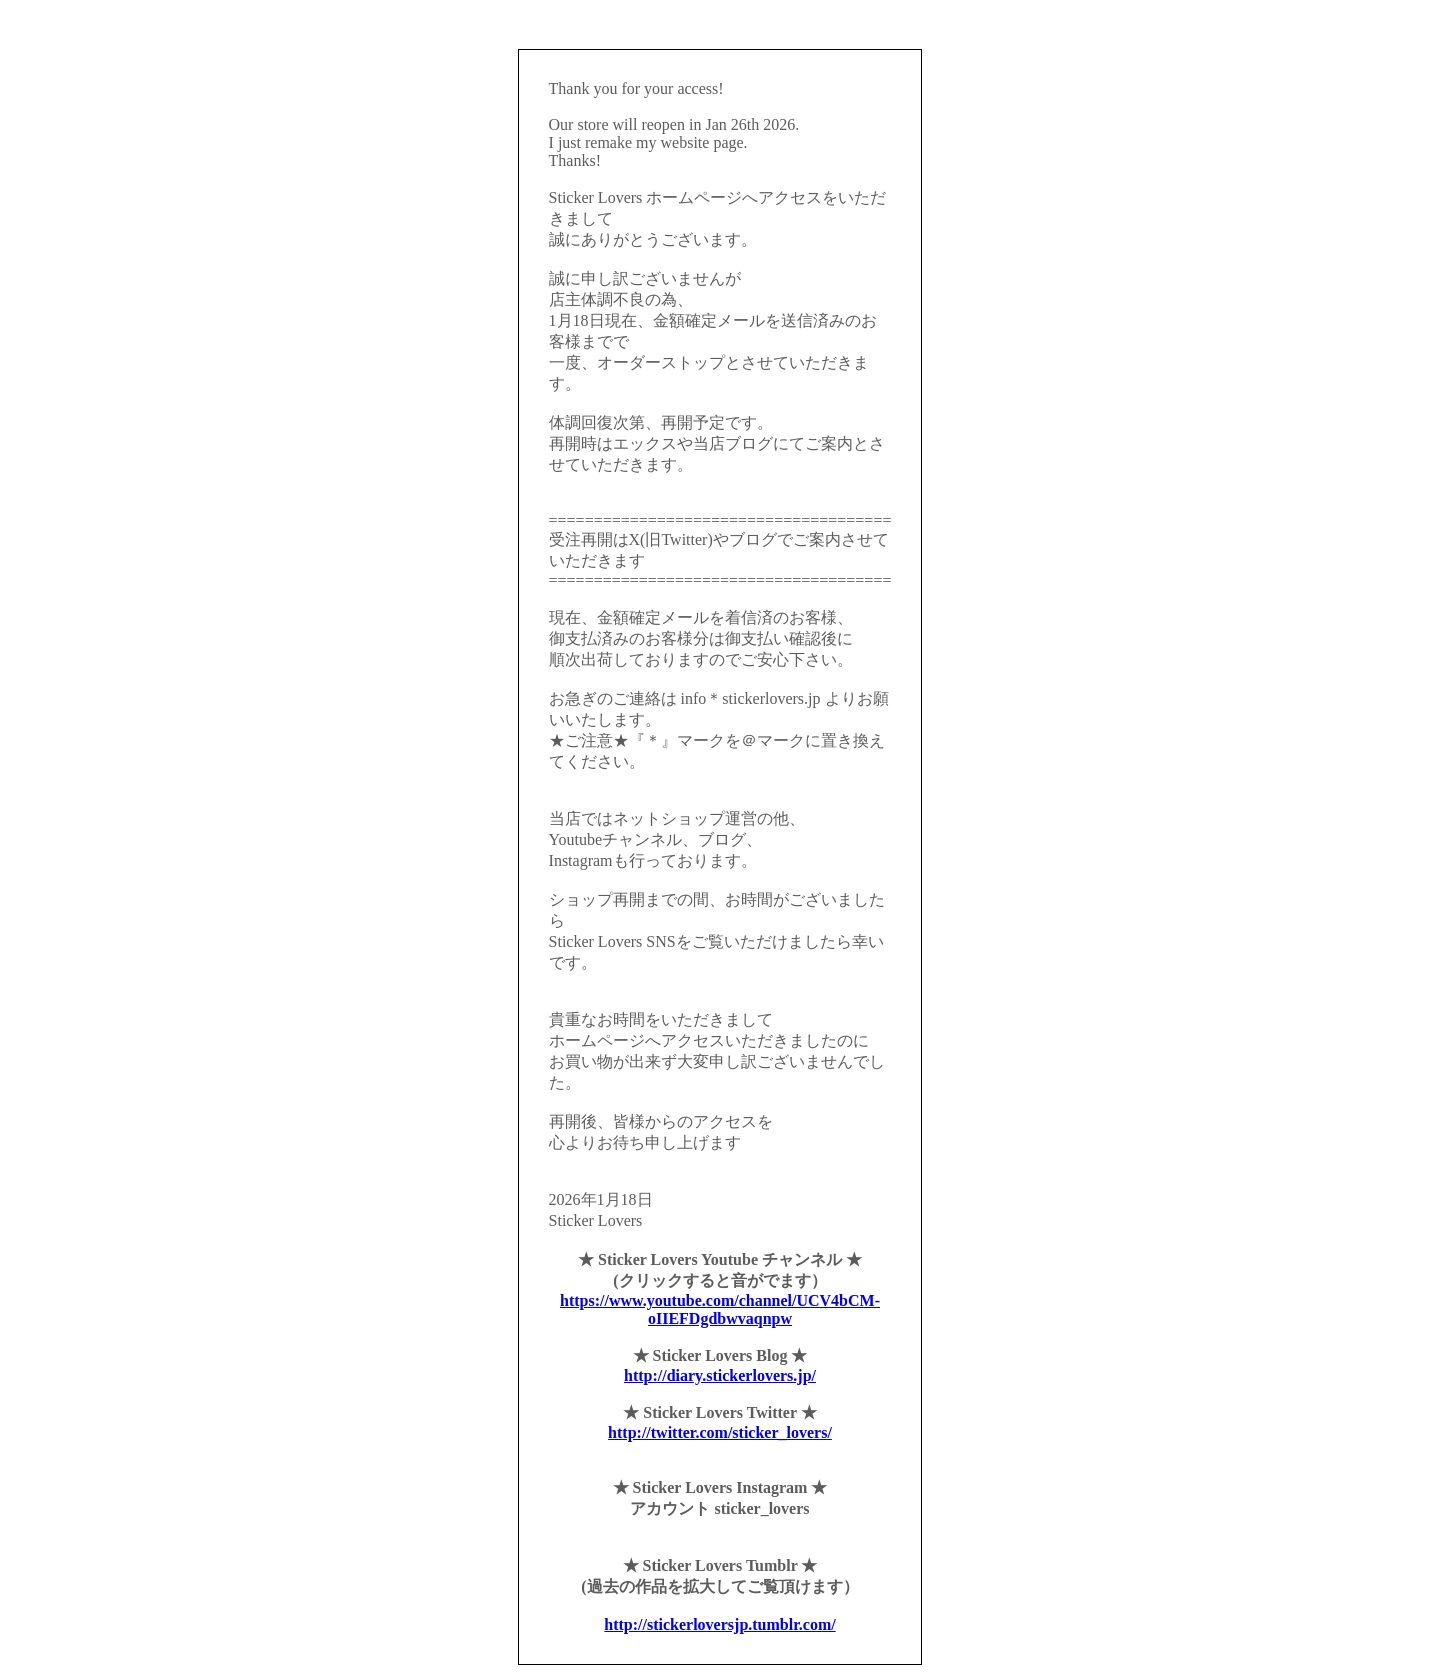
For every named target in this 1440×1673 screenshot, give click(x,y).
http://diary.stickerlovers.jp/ (720, 1375)
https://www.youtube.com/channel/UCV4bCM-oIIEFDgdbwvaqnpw (720, 1309)
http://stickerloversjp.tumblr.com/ (719, 1624)
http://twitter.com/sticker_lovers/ (720, 1432)
